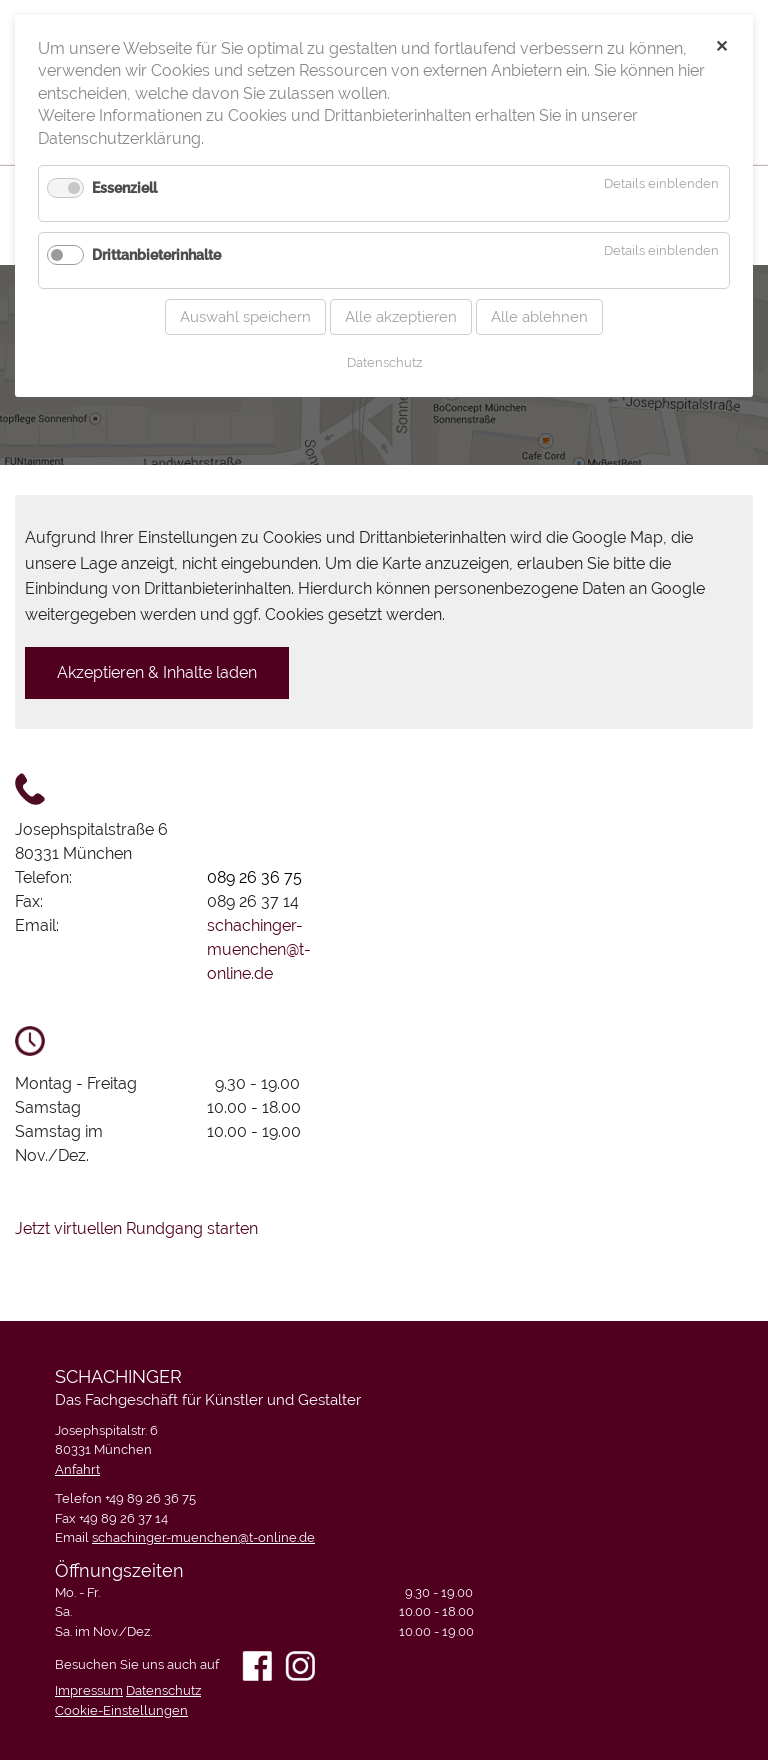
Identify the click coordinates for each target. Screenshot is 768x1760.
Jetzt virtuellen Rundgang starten (136, 1228)
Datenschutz (163, 1690)
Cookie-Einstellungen (121, 1710)
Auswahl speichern (245, 296)
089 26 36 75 (254, 877)
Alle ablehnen (539, 296)
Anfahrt (77, 1469)
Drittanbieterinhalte (156, 234)
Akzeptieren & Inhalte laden (157, 672)
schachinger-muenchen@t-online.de (259, 949)
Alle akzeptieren (401, 296)
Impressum (89, 1690)
